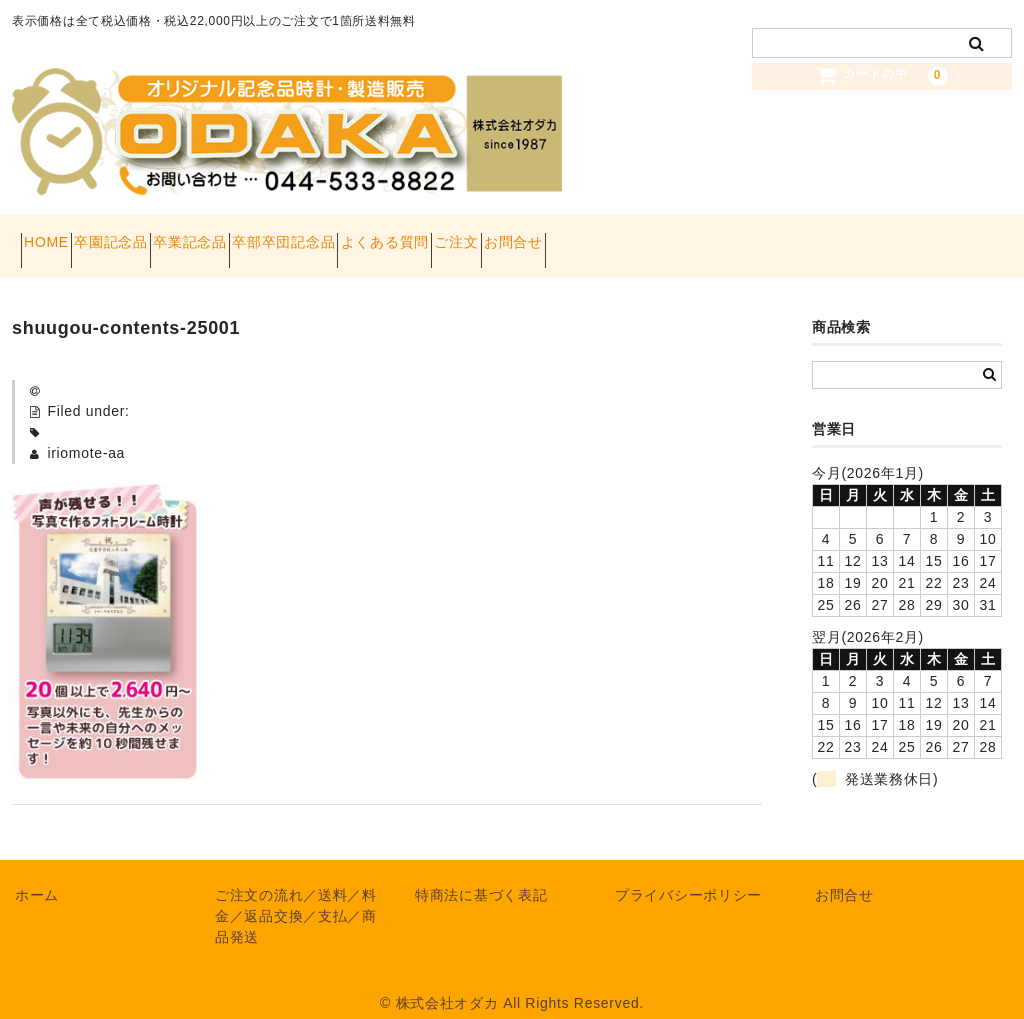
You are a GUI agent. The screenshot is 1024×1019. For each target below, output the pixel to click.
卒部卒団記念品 (399, 236)
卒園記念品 (156, 236)
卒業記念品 (270, 236)
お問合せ (735, 236)
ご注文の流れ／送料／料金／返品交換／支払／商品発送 (296, 896)
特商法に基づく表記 (481, 875)
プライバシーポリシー (688, 875)
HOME (55, 236)
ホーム (37, 875)
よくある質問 (536, 236)
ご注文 (643, 236)
